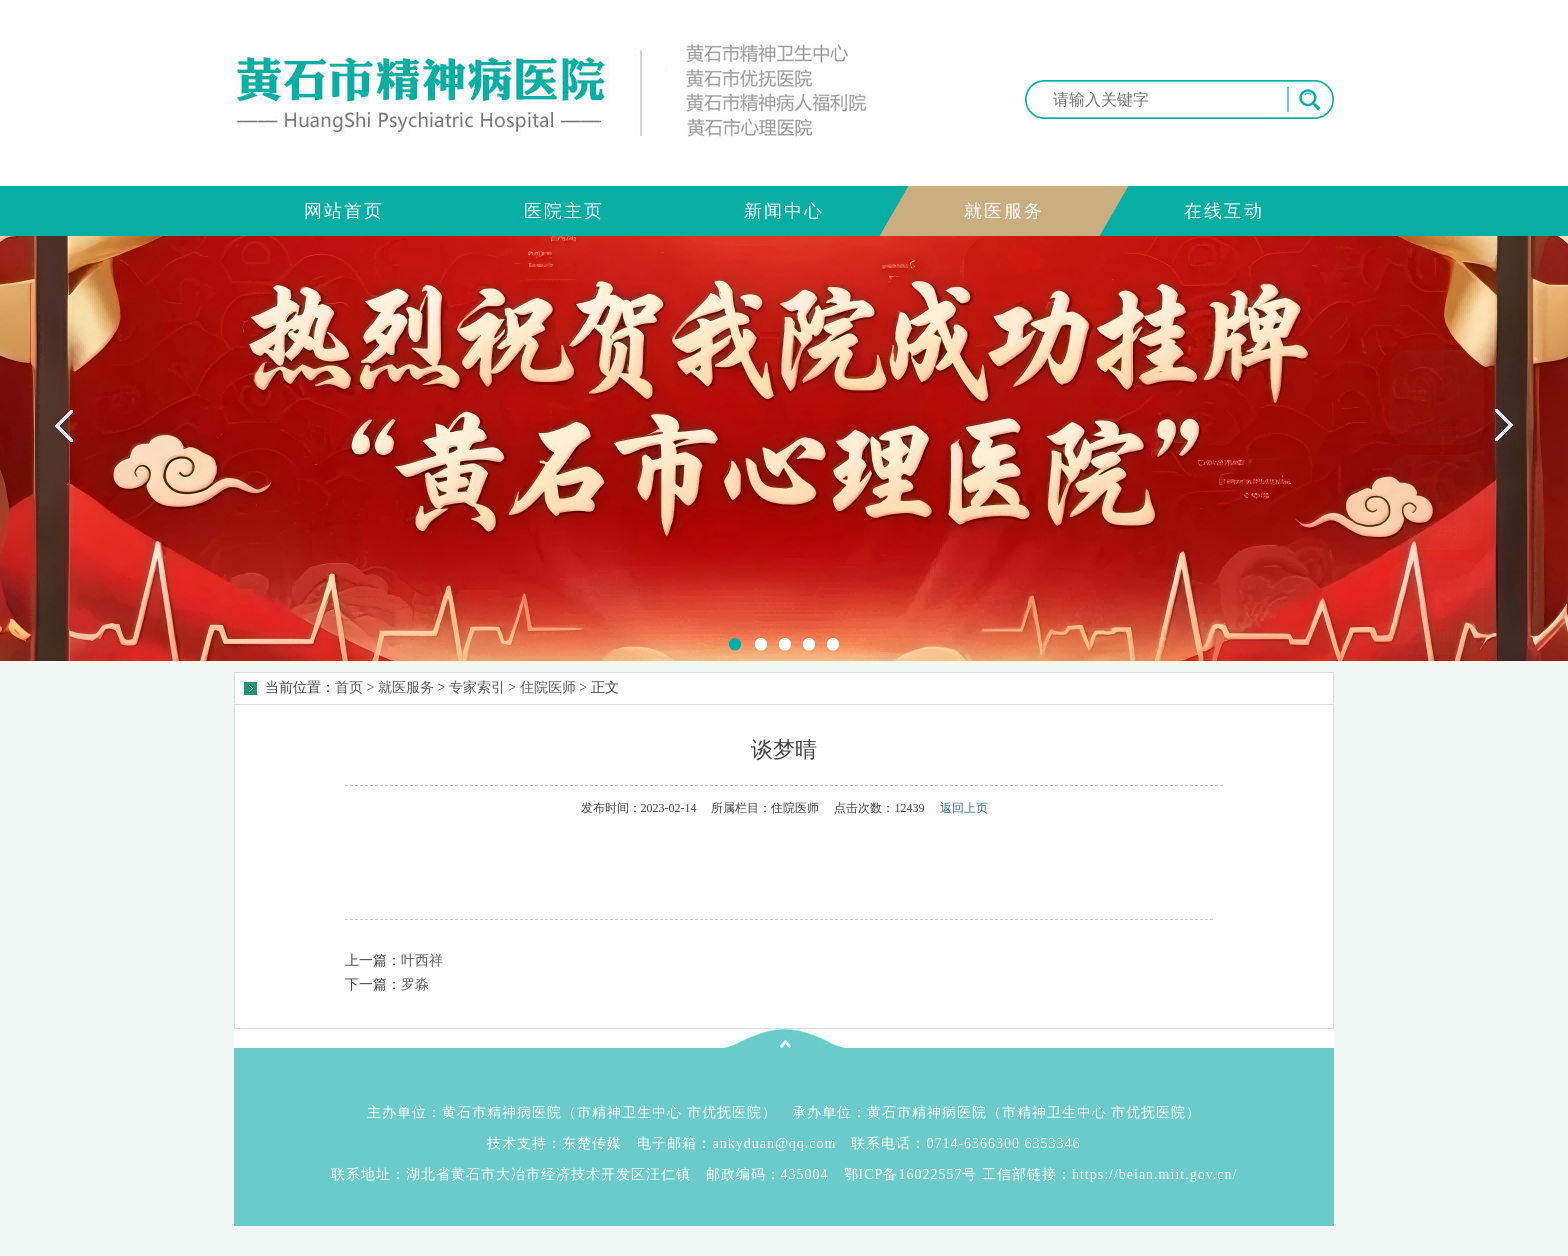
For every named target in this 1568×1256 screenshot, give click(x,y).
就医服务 (406, 687)
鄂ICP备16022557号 (911, 1174)
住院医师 (548, 687)
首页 (349, 687)
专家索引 (477, 687)
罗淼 (415, 984)
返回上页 (964, 808)
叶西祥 (422, 960)
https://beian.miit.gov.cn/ (1154, 1174)
